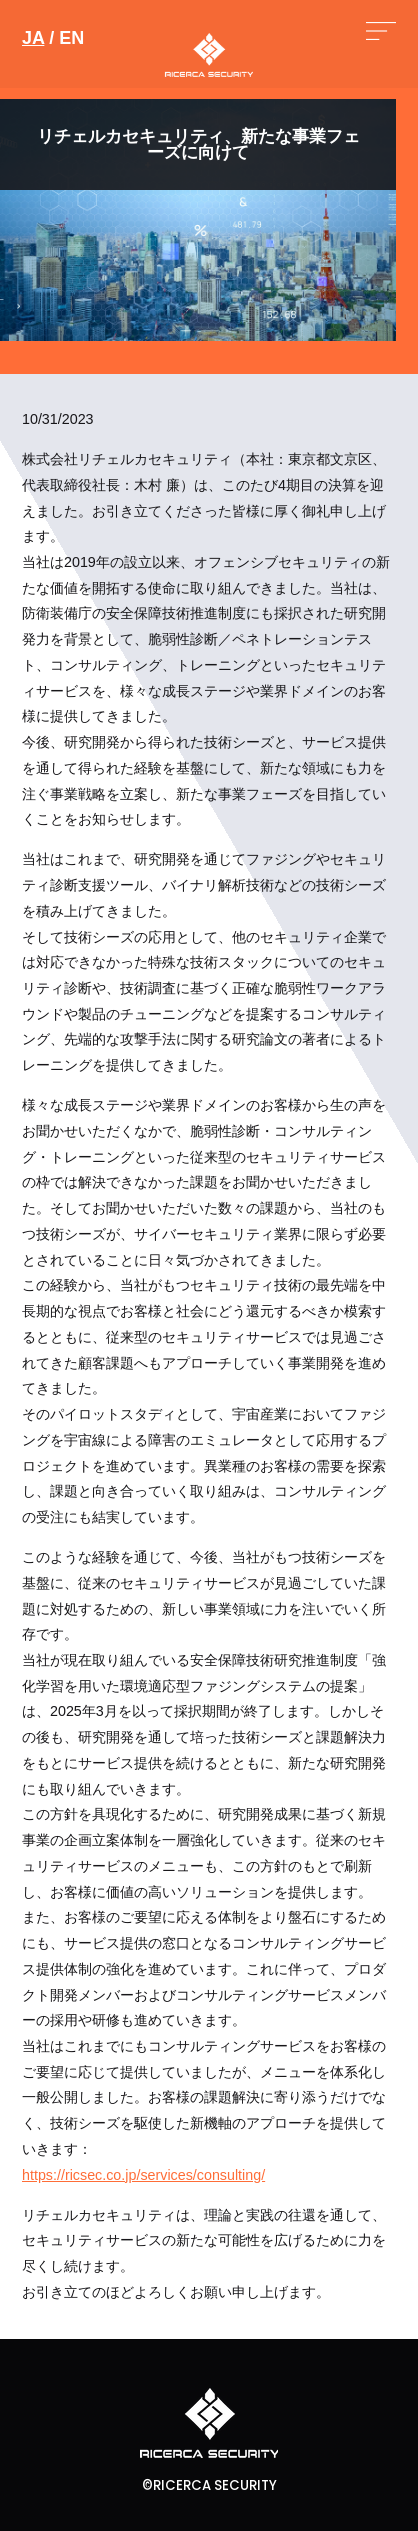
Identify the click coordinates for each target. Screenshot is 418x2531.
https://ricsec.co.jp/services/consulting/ (143, 2175)
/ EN (53, 38)
